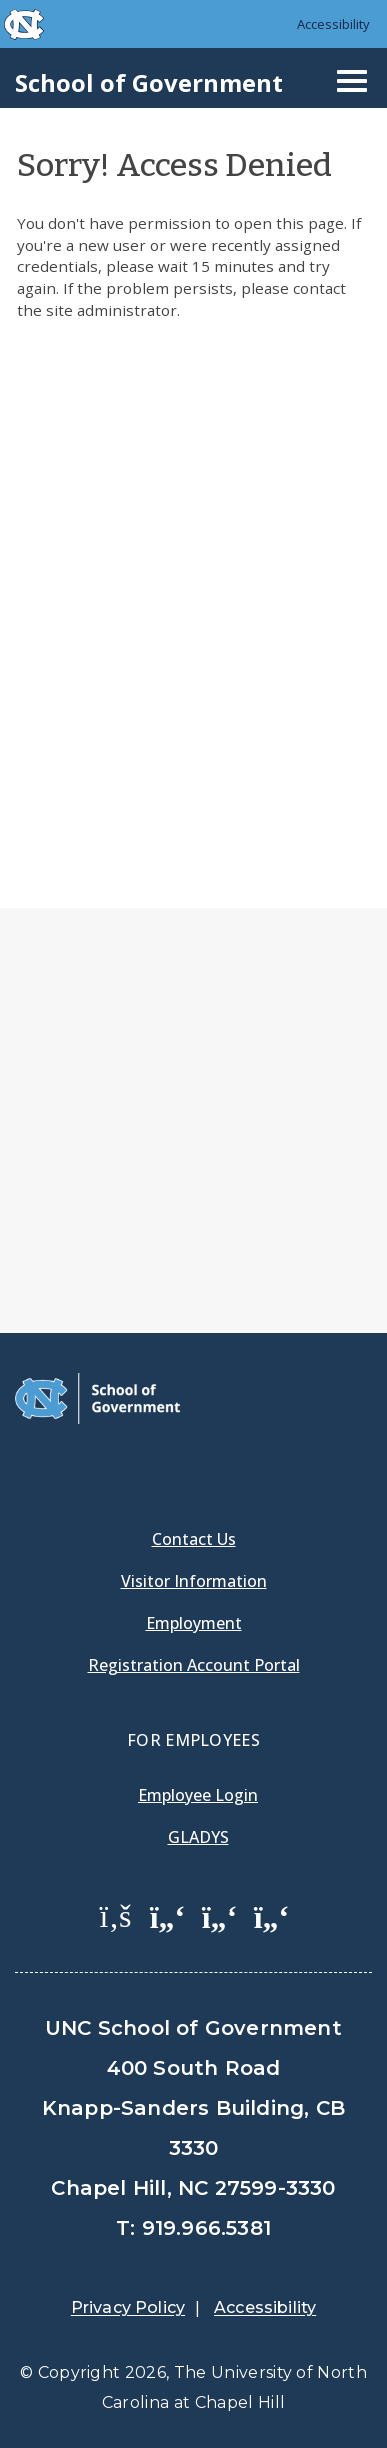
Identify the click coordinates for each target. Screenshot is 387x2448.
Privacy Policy (128, 2307)
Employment (194, 1623)
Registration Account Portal (194, 1665)
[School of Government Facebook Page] (116, 1915)
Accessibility (333, 24)
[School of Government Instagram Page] (272, 1915)
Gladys (198, 1837)
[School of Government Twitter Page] (168, 1915)
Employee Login (198, 1795)
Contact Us (194, 1539)
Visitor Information (194, 1581)
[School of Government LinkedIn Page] (220, 1915)
